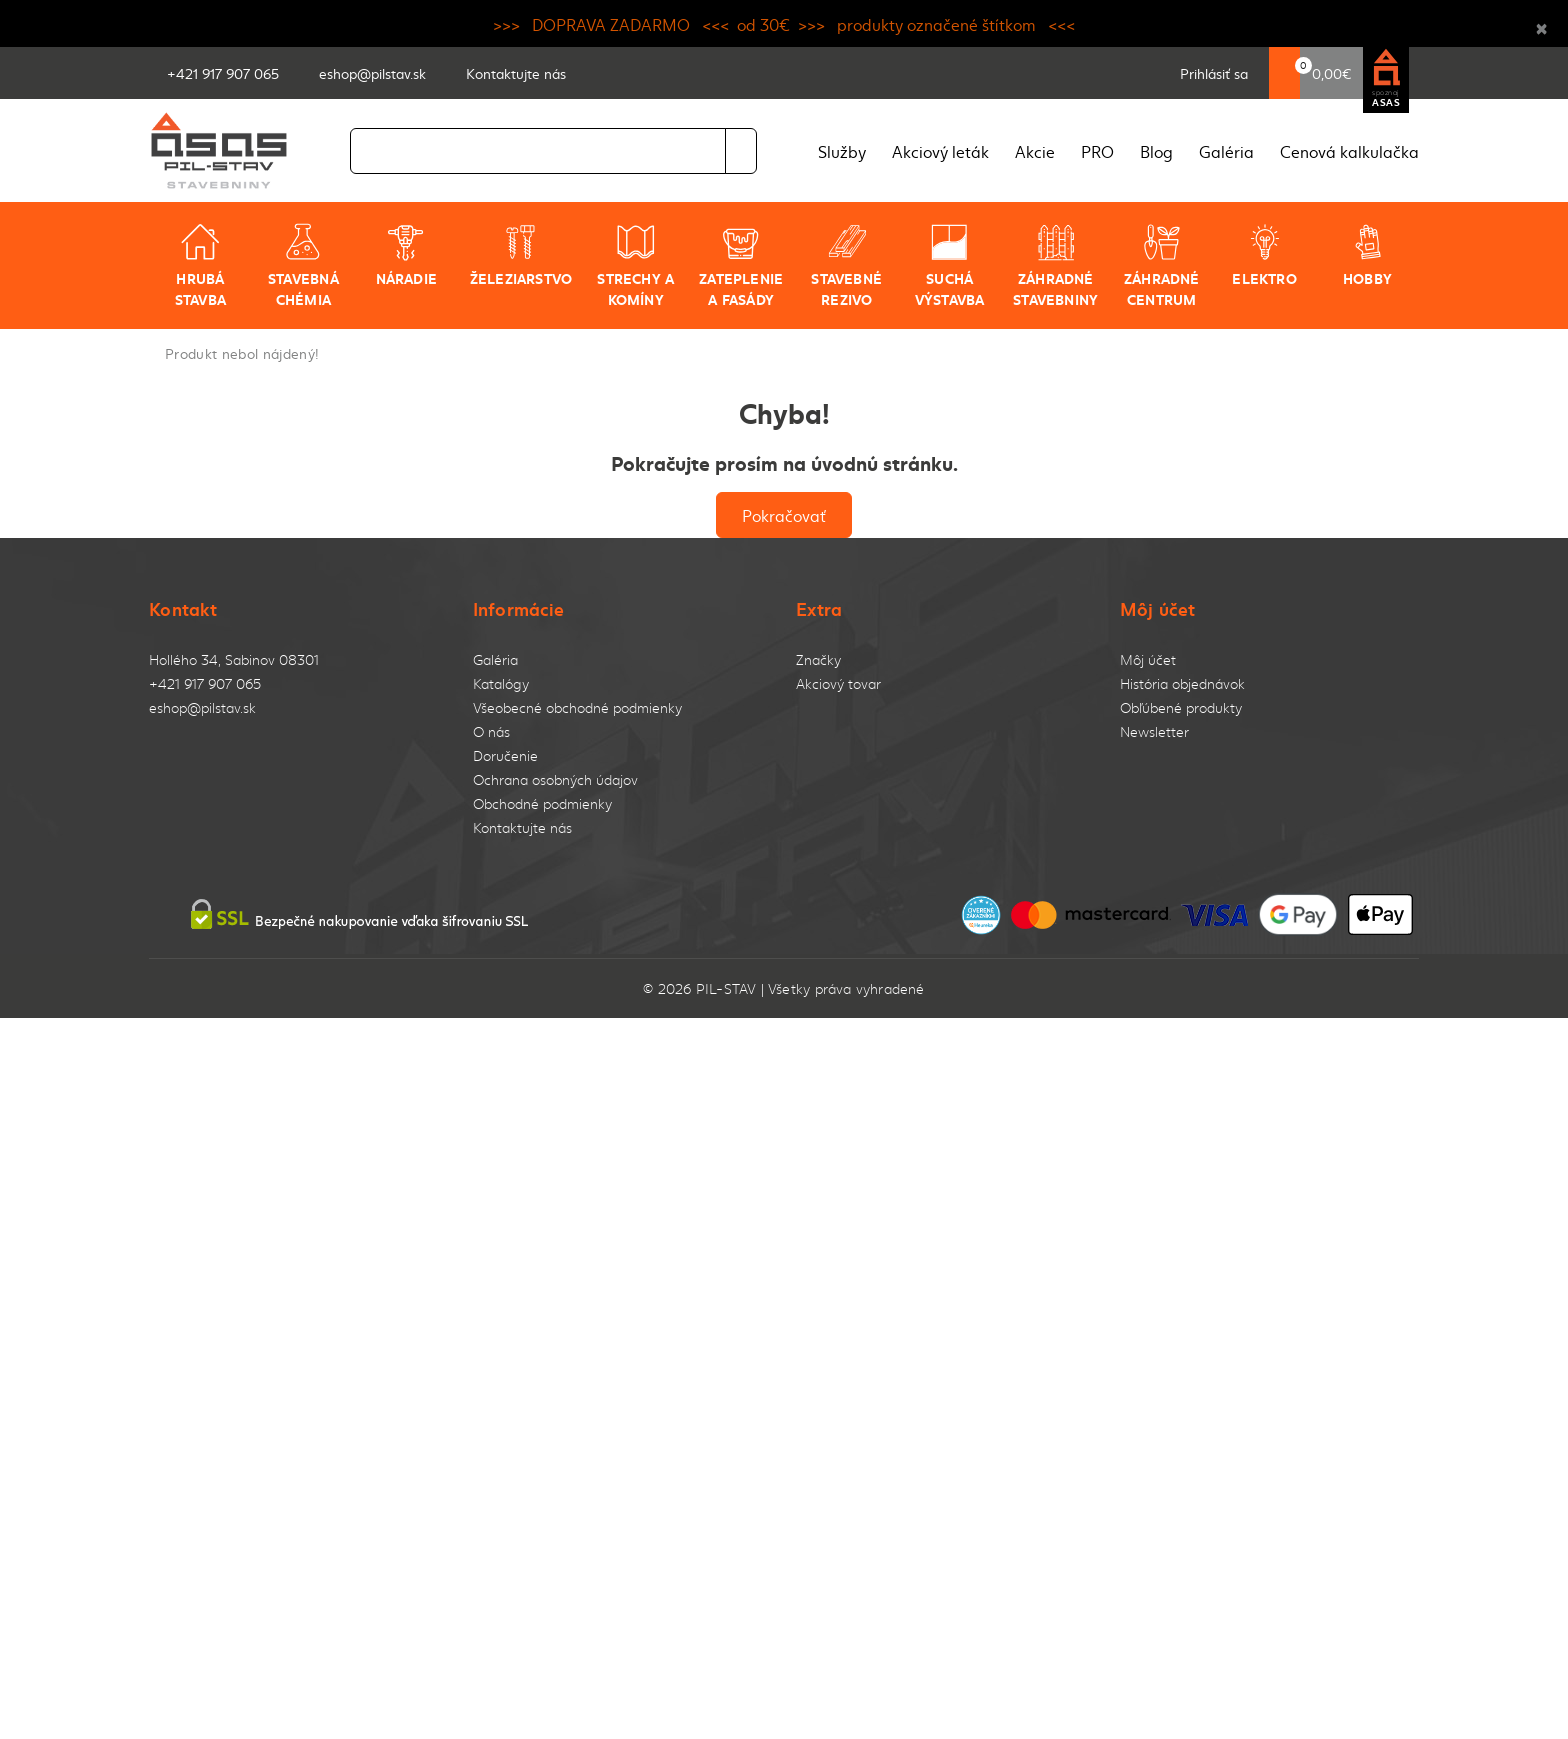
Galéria (1226, 151)
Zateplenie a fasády (741, 265)
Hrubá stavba (200, 265)
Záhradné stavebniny (1055, 265)
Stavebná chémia (303, 265)
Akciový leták (940, 151)
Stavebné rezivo (846, 265)
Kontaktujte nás (522, 827)
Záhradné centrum (1162, 265)
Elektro (1264, 255)
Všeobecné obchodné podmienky (577, 707)
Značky (818, 659)
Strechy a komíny (635, 265)
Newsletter (1154, 731)
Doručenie (505, 755)
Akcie (1035, 151)
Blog (1156, 151)
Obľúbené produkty (1181, 707)
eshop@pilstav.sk (202, 707)
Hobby (1367, 255)
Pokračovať (784, 515)
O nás (491, 731)
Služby (842, 151)
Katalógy (501, 683)
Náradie (406, 255)
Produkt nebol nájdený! (242, 353)
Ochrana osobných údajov (555, 779)
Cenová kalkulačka (1349, 151)
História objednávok (1182, 683)
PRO (1097, 151)
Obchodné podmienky (542, 803)
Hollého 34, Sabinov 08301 (234, 659)
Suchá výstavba (950, 265)
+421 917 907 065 (205, 683)
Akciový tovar (838, 683)
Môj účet (1148, 659)
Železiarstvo (521, 255)
